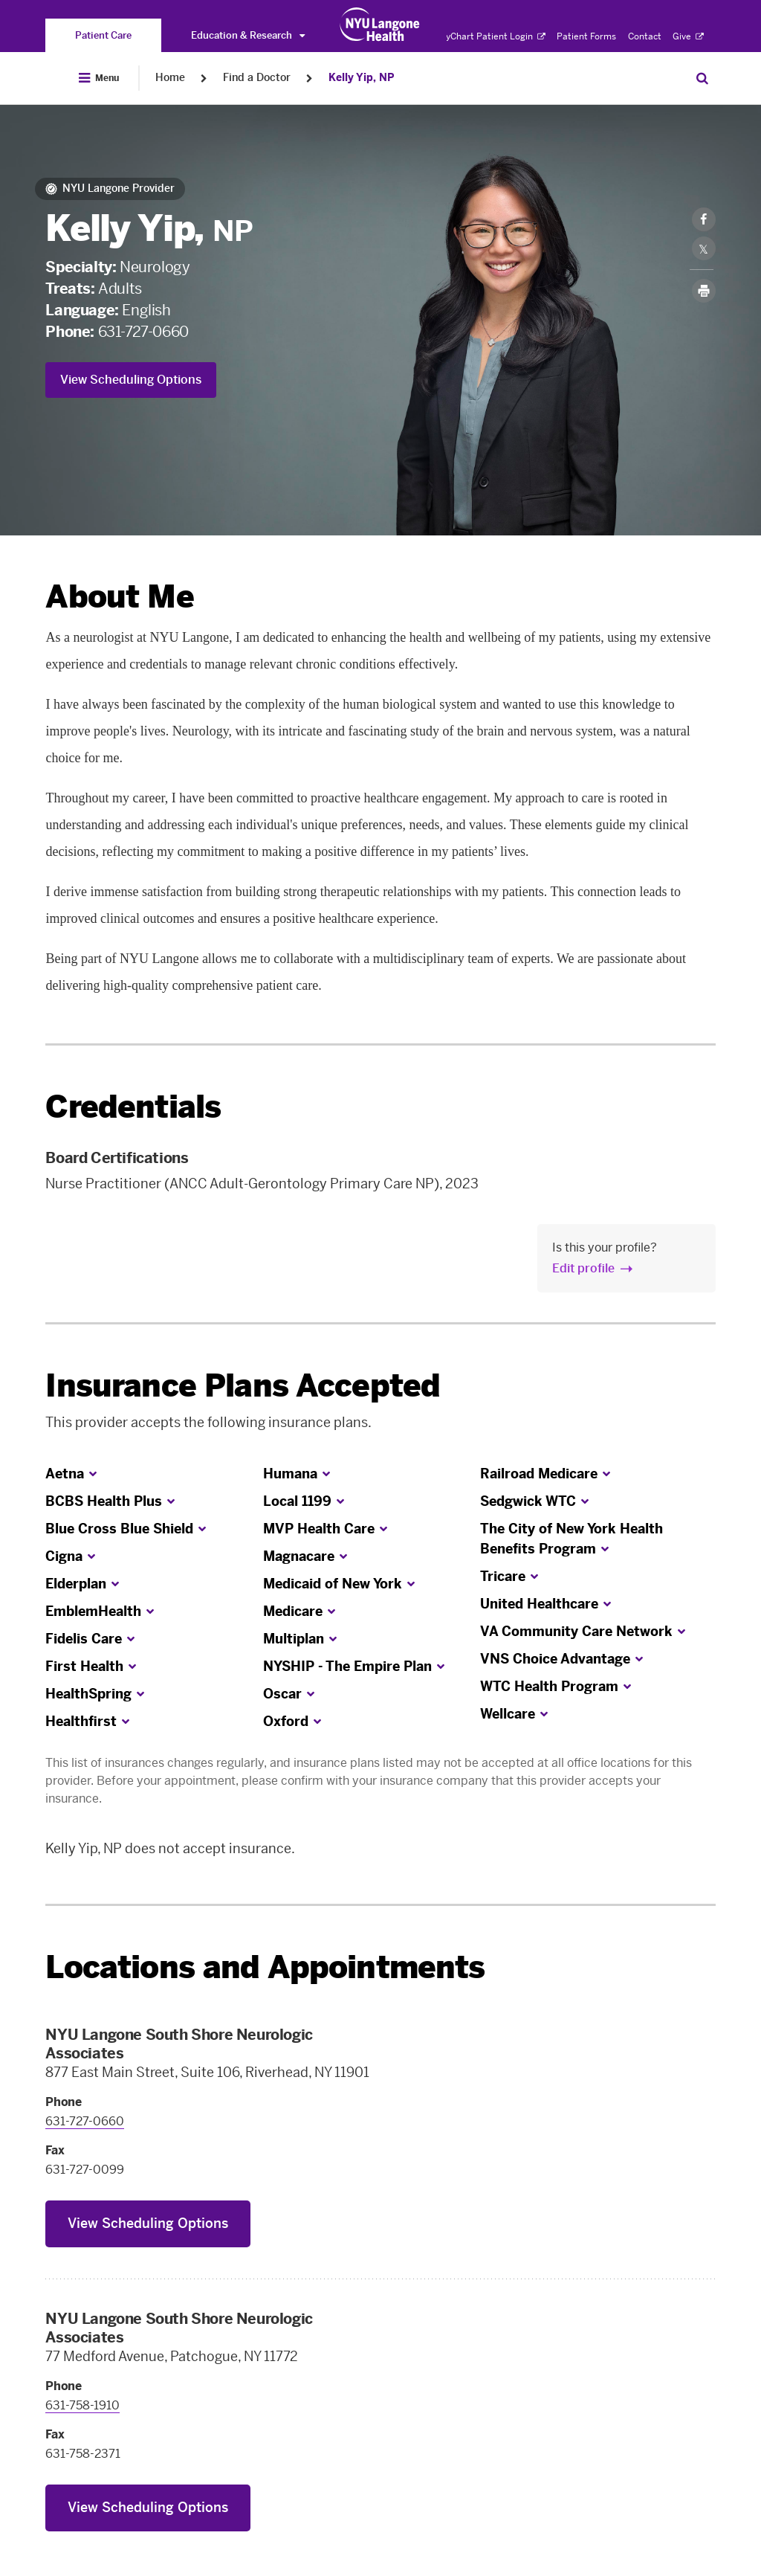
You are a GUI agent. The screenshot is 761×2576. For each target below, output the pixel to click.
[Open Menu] (98, 78)
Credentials (133, 1107)
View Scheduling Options (130, 380)
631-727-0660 (143, 332)
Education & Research (248, 35)
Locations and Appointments (265, 1967)
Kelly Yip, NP (361, 77)
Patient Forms (586, 36)
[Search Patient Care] (702, 78)
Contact (644, 36)
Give (688, 36)
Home (170, 77)
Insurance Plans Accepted (242, 1386)
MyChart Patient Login (491, 36)
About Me (119, 597)
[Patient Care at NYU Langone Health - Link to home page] (380, 24)
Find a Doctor (257, 77)
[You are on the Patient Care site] (103, 35)
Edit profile (583, 1268)
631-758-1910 (82, 2405)
